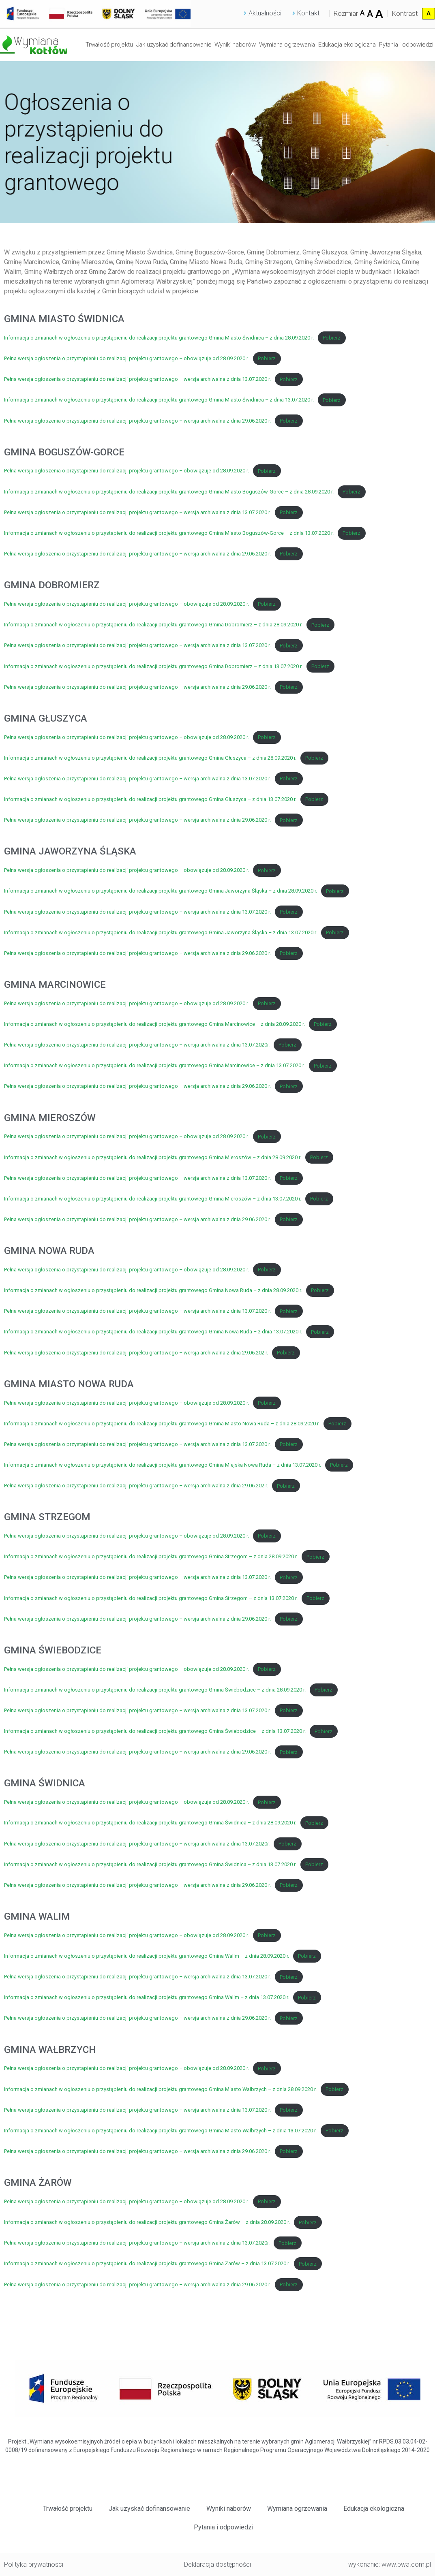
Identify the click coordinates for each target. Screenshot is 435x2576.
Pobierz (332, 338)
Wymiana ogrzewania (287, 44)
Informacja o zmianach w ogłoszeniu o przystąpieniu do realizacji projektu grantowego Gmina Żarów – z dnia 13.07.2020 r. (147, 2264)
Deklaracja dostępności (217, 2564)
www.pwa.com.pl (406, 2564)
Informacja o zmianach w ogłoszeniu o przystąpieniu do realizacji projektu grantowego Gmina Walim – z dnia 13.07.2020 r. (146, 1998)
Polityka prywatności (33, 2564)
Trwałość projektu (109, 44)
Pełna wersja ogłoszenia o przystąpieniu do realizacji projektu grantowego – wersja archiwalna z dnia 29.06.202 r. (136, 1353)
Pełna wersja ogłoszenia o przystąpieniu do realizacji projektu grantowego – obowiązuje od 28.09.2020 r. (126, 358)
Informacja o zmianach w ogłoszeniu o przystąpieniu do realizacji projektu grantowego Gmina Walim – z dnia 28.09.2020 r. (146, 1956)
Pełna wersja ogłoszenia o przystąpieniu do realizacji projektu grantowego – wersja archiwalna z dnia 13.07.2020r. (137, 1045)
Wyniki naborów (234, 44)
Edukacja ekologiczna (347, 44)
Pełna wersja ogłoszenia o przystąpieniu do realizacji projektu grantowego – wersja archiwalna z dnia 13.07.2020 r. (137, 379)
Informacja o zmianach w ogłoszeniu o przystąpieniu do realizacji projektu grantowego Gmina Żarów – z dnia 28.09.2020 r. (147, 2222)
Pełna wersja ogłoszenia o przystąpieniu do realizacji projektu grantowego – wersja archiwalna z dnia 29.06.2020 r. (137, 421)
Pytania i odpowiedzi (406, 44)
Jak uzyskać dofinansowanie (174, 44)
